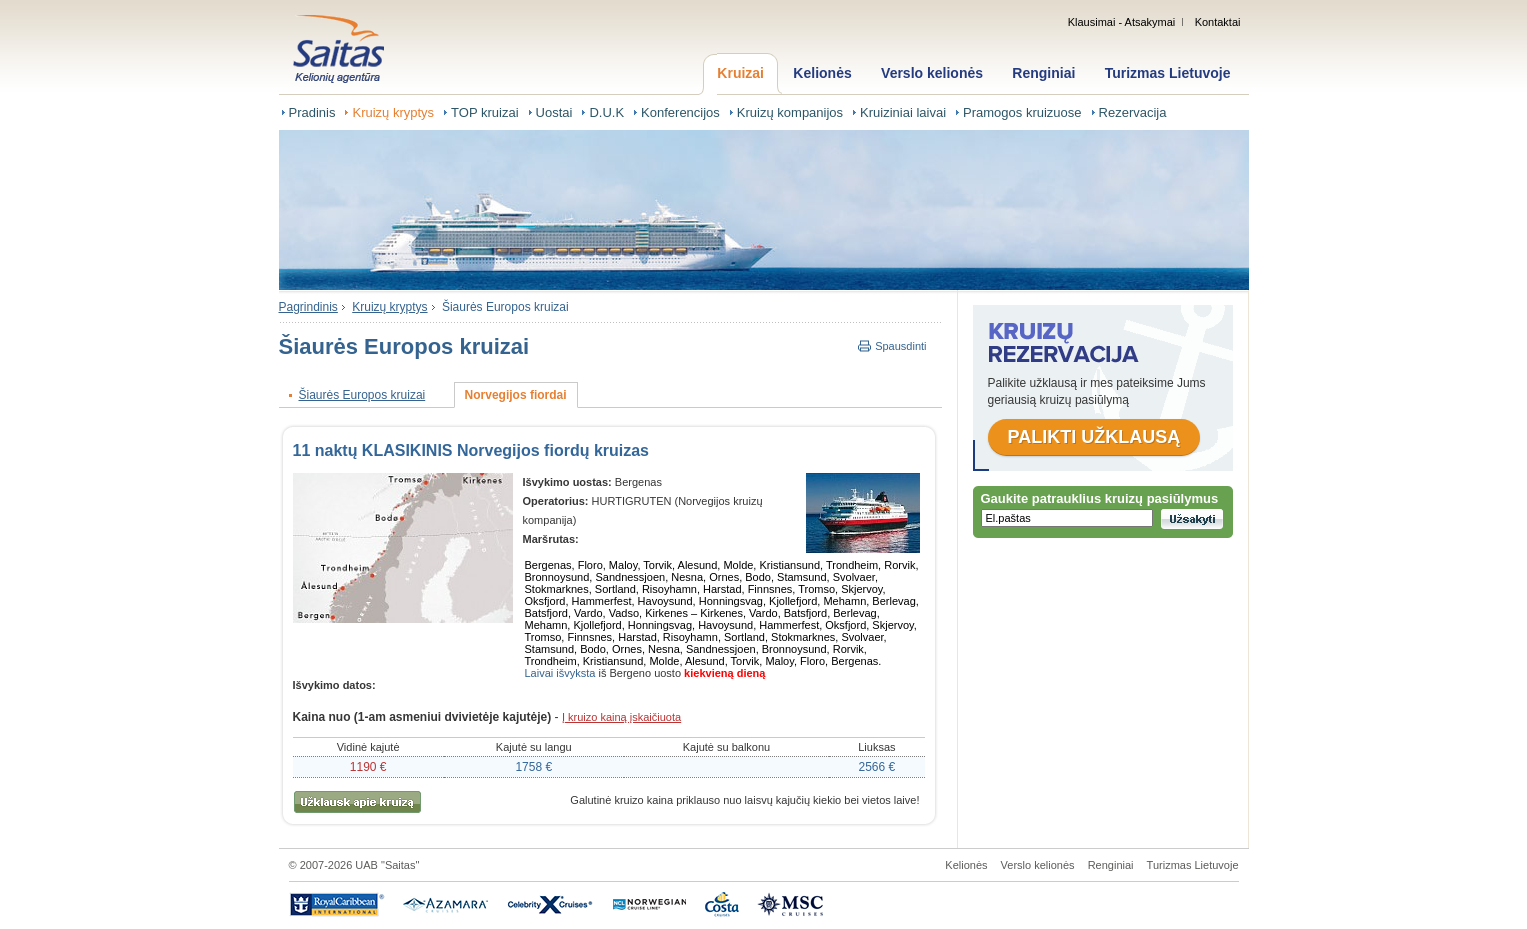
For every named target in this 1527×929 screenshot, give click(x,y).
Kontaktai (1218, 22)
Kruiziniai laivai (903, 112)
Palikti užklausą (1094, 437)
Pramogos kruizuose (1022, 112)
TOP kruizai (484, 112)
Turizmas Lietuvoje (1168, 73)
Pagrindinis (308, 307)
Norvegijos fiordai (516, 395)
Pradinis (312, 112)
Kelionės (822, 73)
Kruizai (740, 73)
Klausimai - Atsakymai (1122, 22)
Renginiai (1043, 73)
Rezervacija (1133, 112)
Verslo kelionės (932, 73)
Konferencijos (680, 112)
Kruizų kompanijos (790, 112)
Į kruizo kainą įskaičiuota (621, 717)
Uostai (554, 112)
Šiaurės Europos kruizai (505, 307)
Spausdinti (900, 346)
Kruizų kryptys (393, 112)
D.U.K (606, 112)
